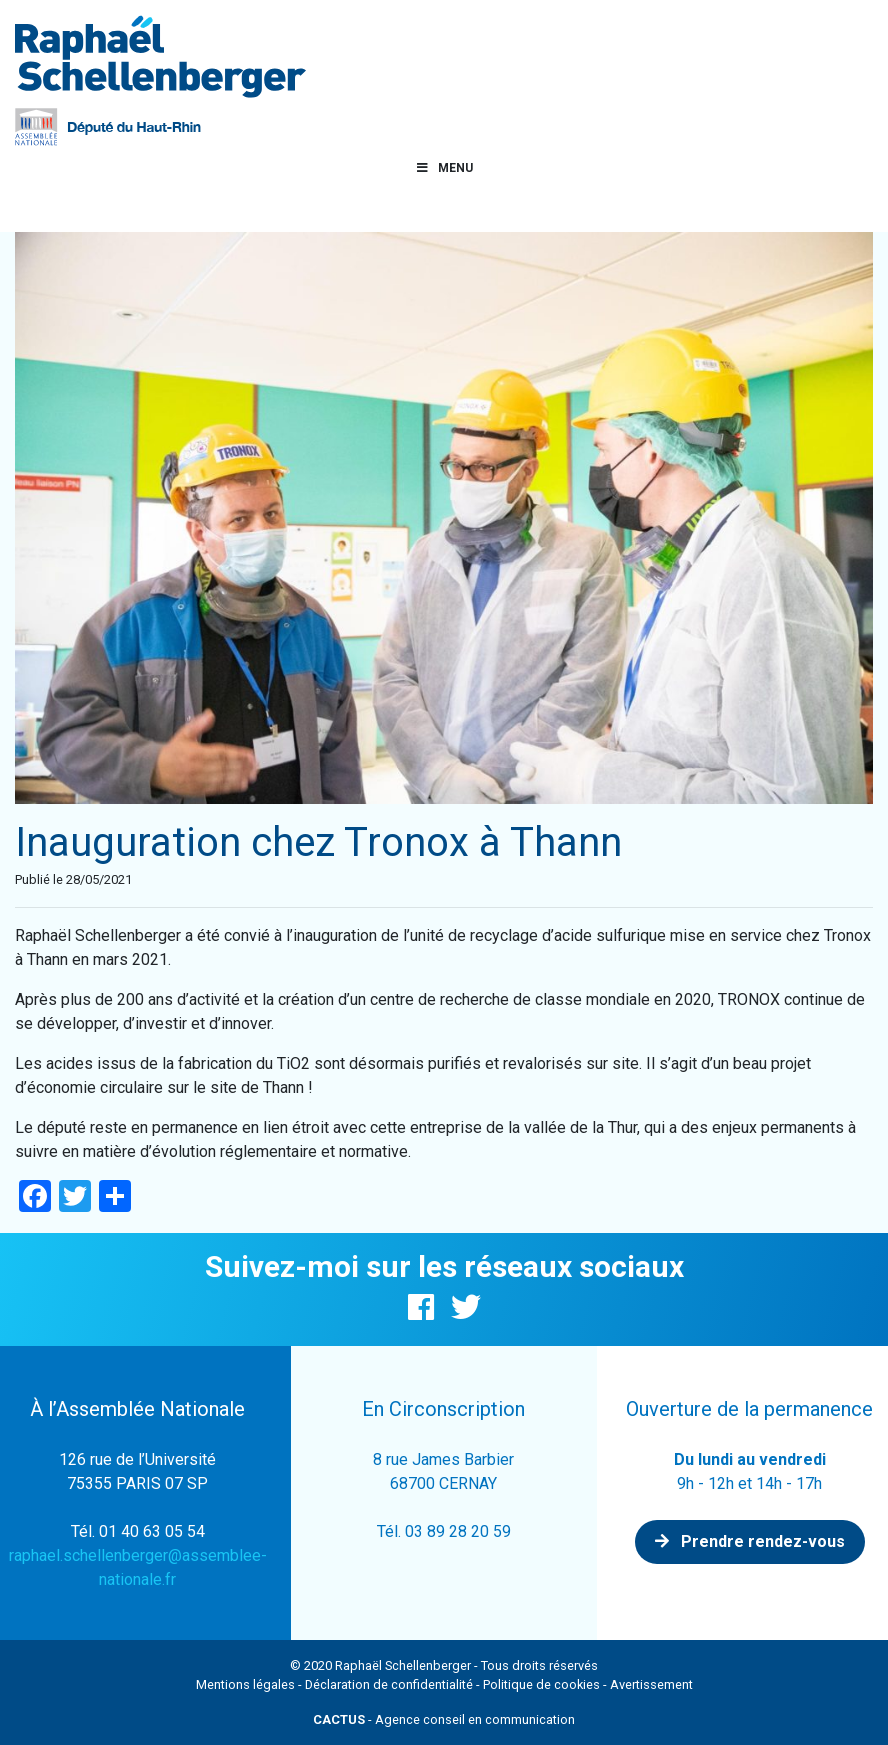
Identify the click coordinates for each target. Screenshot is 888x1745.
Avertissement (651, 1684)
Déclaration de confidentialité (389, 1684)
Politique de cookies (541, 1684)
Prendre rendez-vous (750, 1541)
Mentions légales (245, 1684)
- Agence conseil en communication (444, 1719)
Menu (444, 168)
